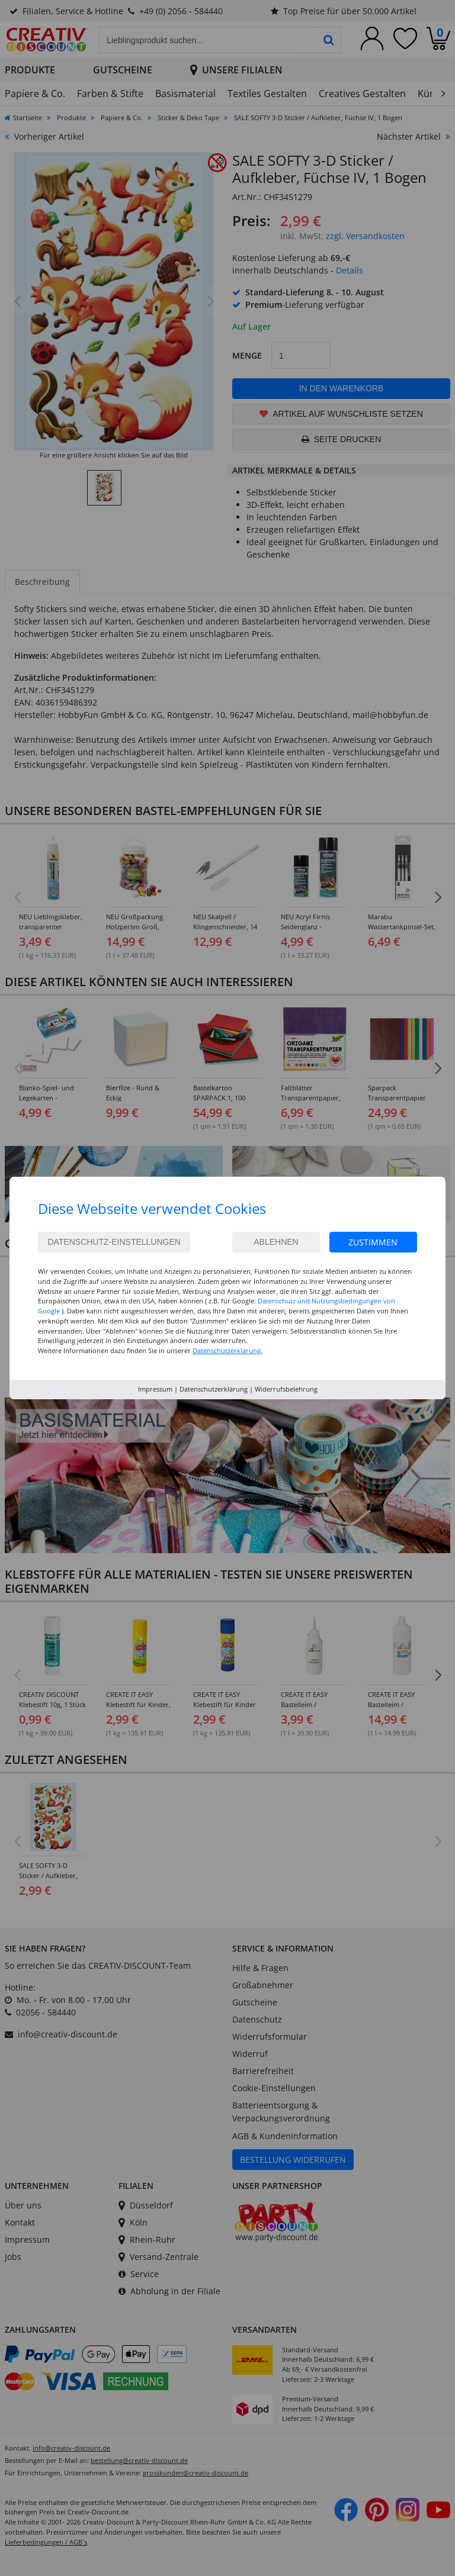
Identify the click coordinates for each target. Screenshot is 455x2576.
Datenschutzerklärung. (227, 1350)
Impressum (155, 1388)
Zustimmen (373, 1242)
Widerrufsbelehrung (286, 1388)
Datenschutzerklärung (214, 1388)
